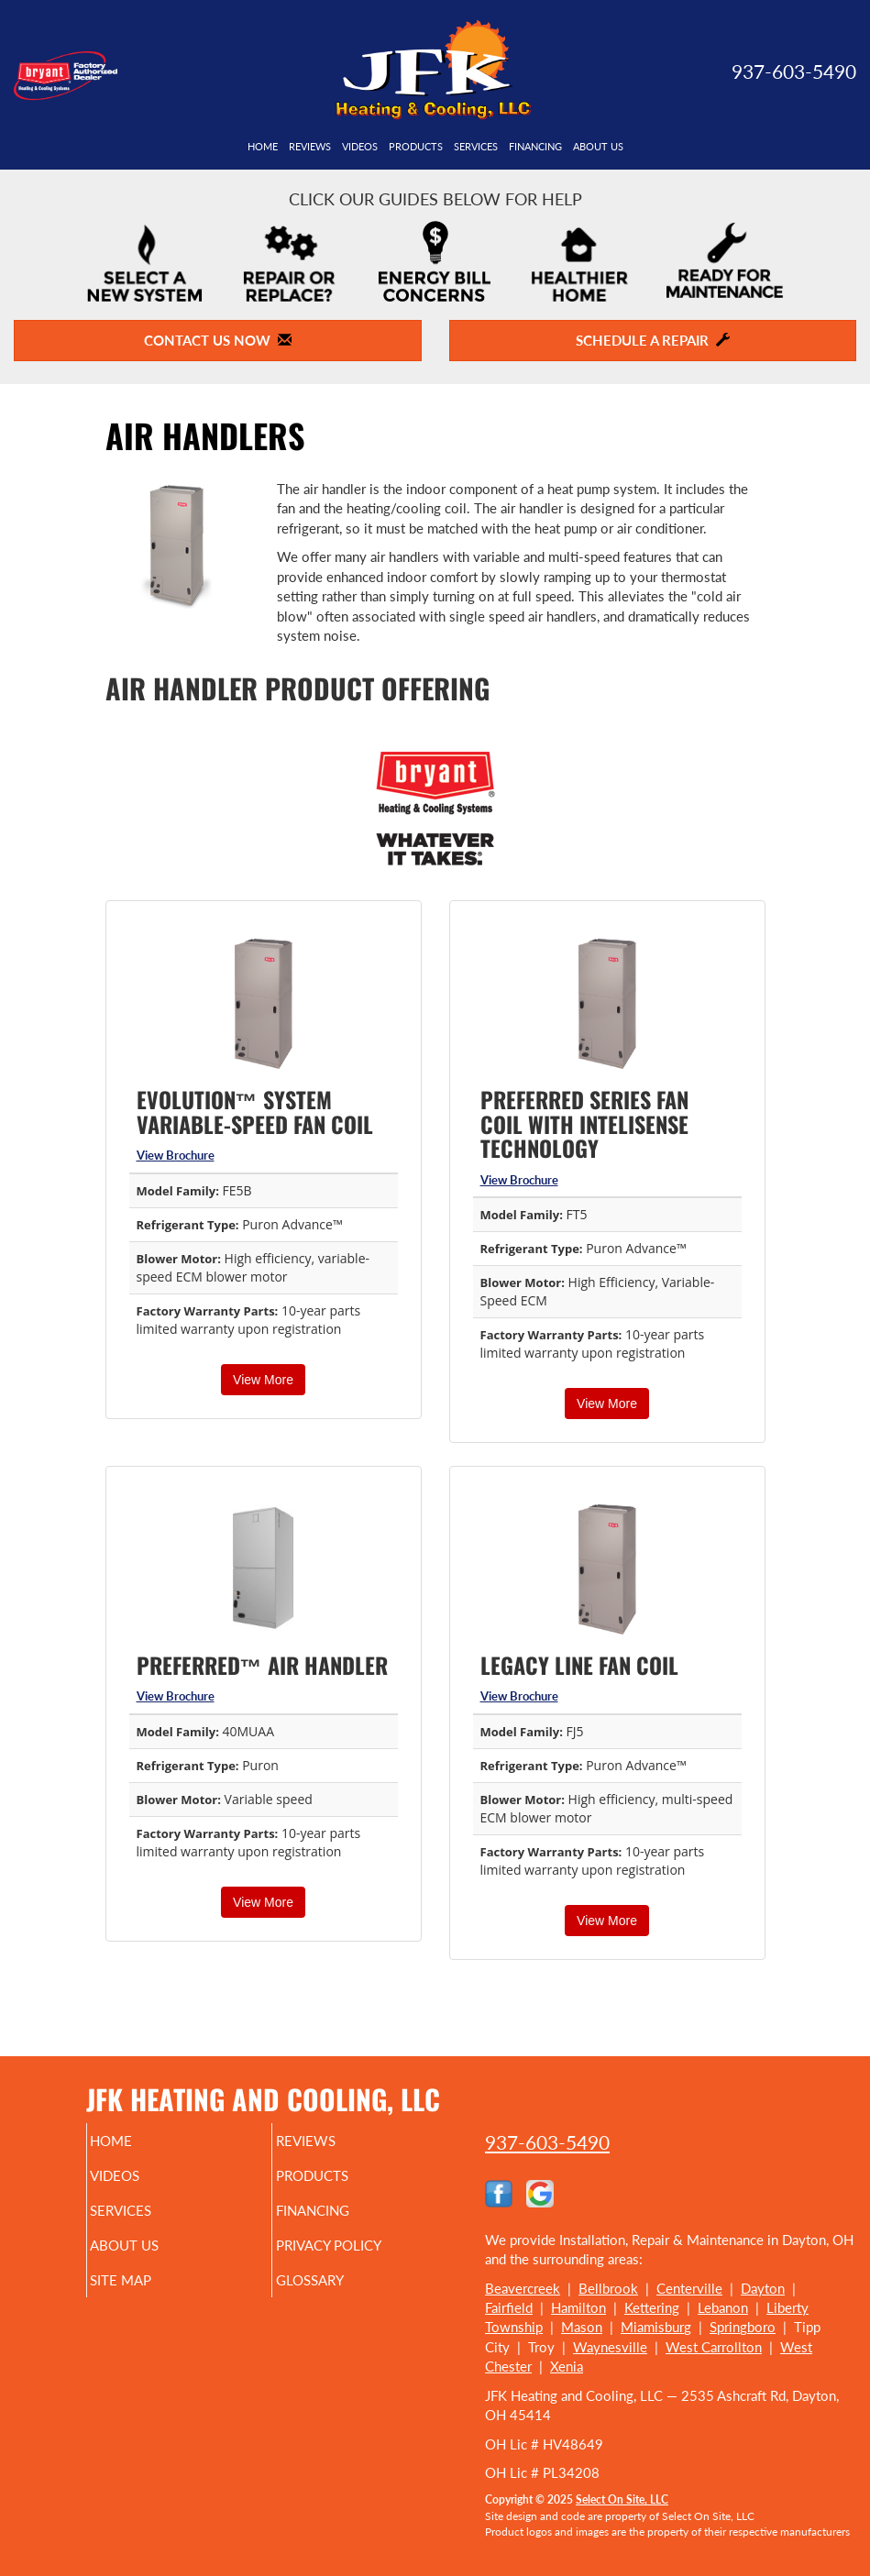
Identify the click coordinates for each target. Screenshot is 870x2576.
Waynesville (610, 2347)
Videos (360, 146)
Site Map (145, 2280)
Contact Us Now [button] (218, 340)
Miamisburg (656, 2326)
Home (263, 146)
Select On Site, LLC (622, 2499)
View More (263, 1379)
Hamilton (578, 2307)
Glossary (334, 2280)
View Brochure (176, 1155)
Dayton (763, 2288)
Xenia (566, 2366)
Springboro (743, 2326)
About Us (598, 146)
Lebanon (723, 2307)
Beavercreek (522, 2288)
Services (476, 146)
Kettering (651, 2307)
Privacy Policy (352, 2245)
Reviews (310, 146)
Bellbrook (608, 2288)
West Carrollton (714, 2347)
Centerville (689, 2288)
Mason (581, 2326)
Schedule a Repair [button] (653, 340)
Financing (535, 146)
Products (416, 146)
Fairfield (509, 2307)
